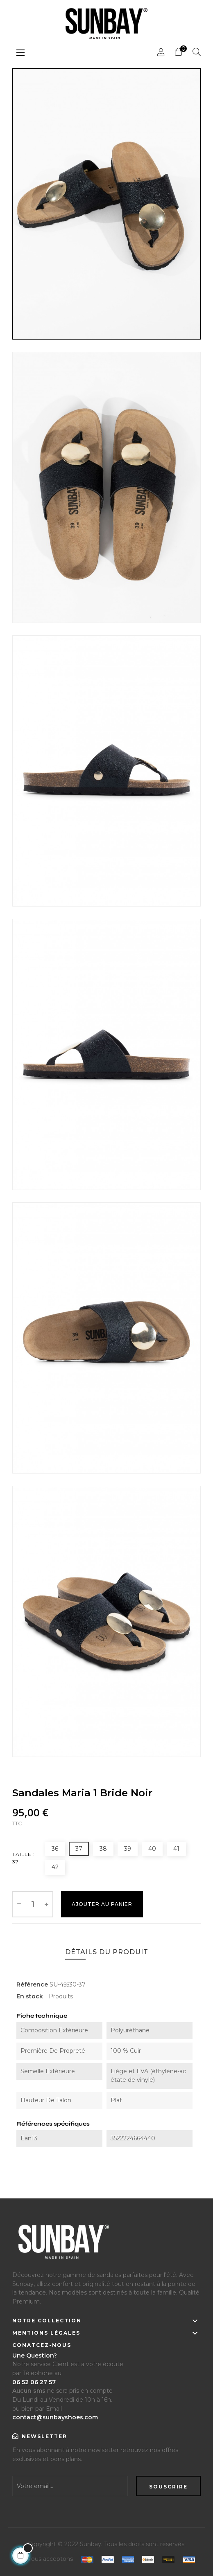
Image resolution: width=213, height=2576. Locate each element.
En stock (29, 1996)
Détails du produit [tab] (106, 1952)
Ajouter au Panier (102, 1904)
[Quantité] (32, 1904)
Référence (32, 1984)
